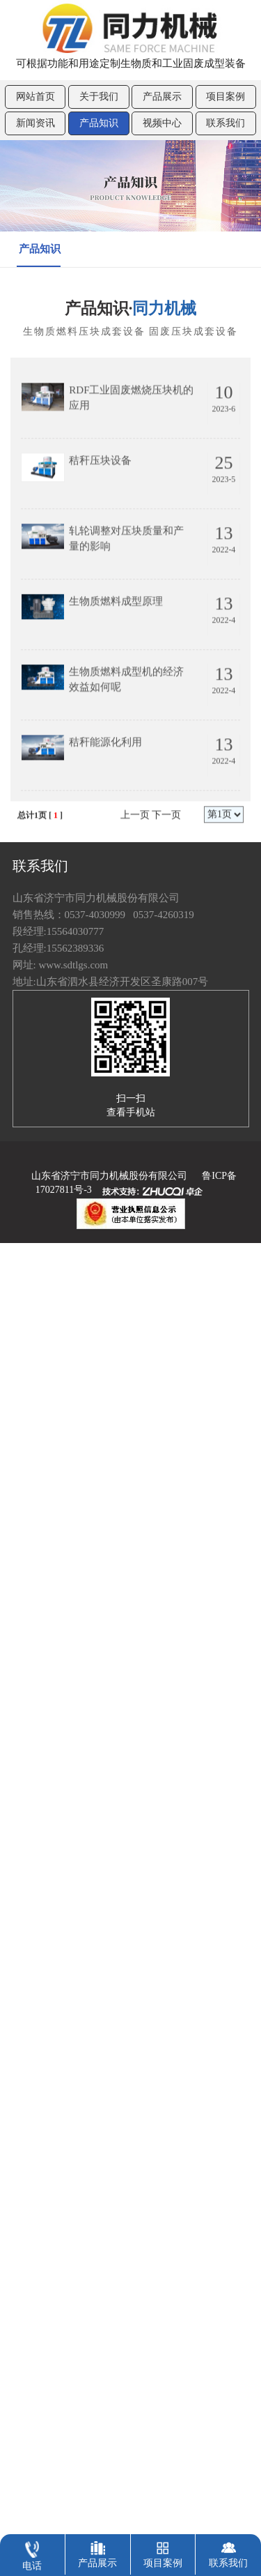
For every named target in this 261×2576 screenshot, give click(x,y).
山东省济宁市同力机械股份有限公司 (109, 1176)
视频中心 (162, 123)
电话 (32, 2552)
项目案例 (225, 96)
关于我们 (98, 96)
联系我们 (225, 123)
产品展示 (162, 96)
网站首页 (35, 96)
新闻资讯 (35, 123)
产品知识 (98, 123)
